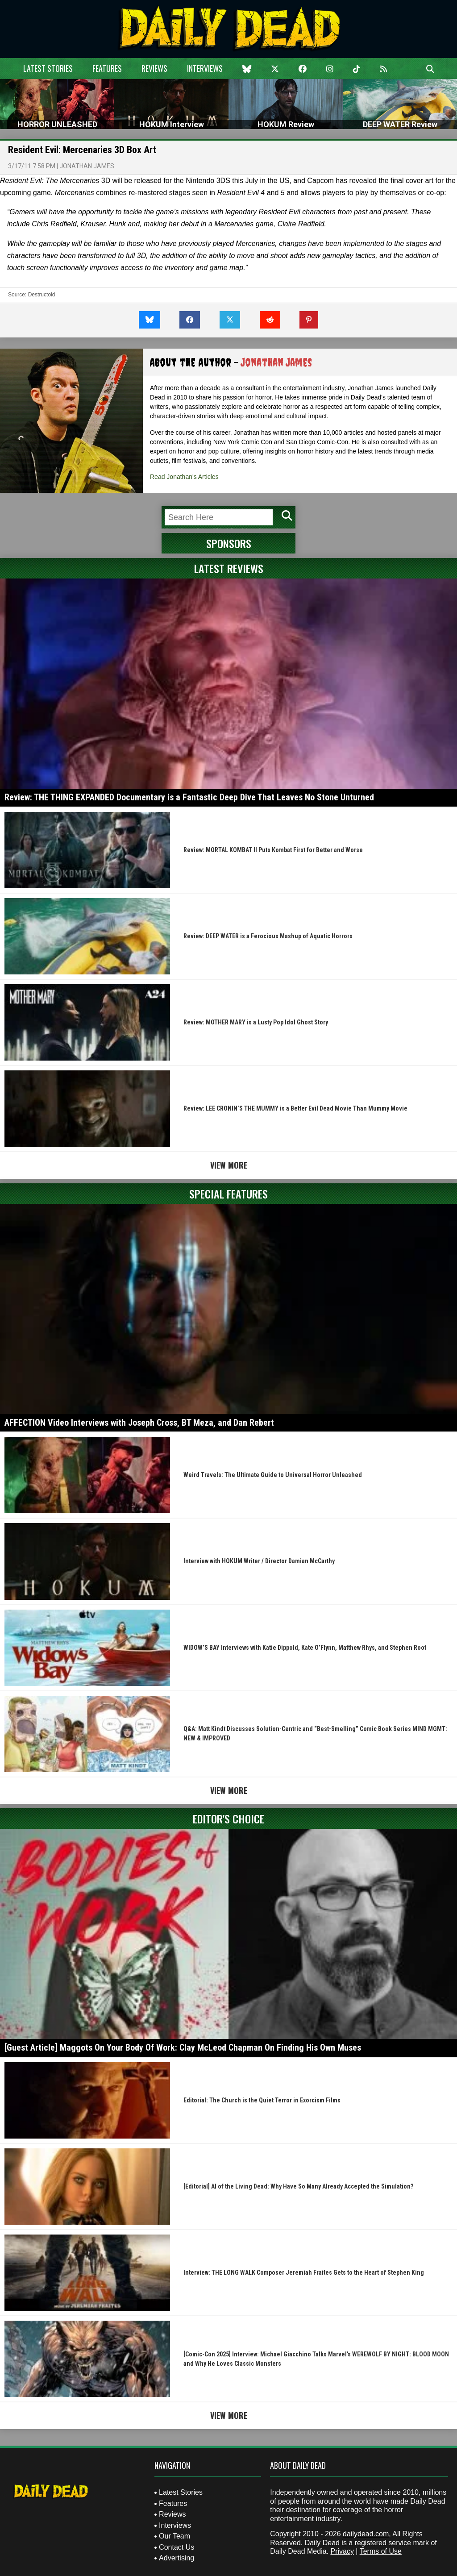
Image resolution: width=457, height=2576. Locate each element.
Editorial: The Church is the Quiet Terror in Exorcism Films (262, 2100)
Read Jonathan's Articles (184, 476)
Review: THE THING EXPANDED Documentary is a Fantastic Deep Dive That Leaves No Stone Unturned (189, 797)
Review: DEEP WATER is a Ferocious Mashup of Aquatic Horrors (268, 936)
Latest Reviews (228, 568)
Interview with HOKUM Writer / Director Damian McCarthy (259, 1561)
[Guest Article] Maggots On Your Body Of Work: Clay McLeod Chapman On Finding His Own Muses (182, 2047)
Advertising (176, 2558)
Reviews (154, 68)
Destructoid (41, 294)
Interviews (205, 68)
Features (107, 68)
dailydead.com (366, 2534)
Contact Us (176, 2547)
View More (228, 1165)
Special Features (228, 1194)
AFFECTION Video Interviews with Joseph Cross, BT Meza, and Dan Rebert (139, 1422)
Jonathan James (86, 166)
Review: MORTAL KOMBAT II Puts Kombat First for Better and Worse (273, 849)
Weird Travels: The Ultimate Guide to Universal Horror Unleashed (272, 1474)
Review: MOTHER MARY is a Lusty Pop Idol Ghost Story (255, 1022)
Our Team (174, 2536)
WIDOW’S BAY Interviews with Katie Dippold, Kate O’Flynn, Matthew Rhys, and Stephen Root (304, 1647)
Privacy (341, 2551)
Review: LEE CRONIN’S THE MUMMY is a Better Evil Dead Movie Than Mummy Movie (295, 1108)
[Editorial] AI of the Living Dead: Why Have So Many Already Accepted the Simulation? (298, 2186)
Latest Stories (48, 68)
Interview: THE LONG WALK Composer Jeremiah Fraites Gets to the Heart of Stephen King (303, 2272)
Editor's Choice (228, 1818)
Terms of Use (381, 2551)
